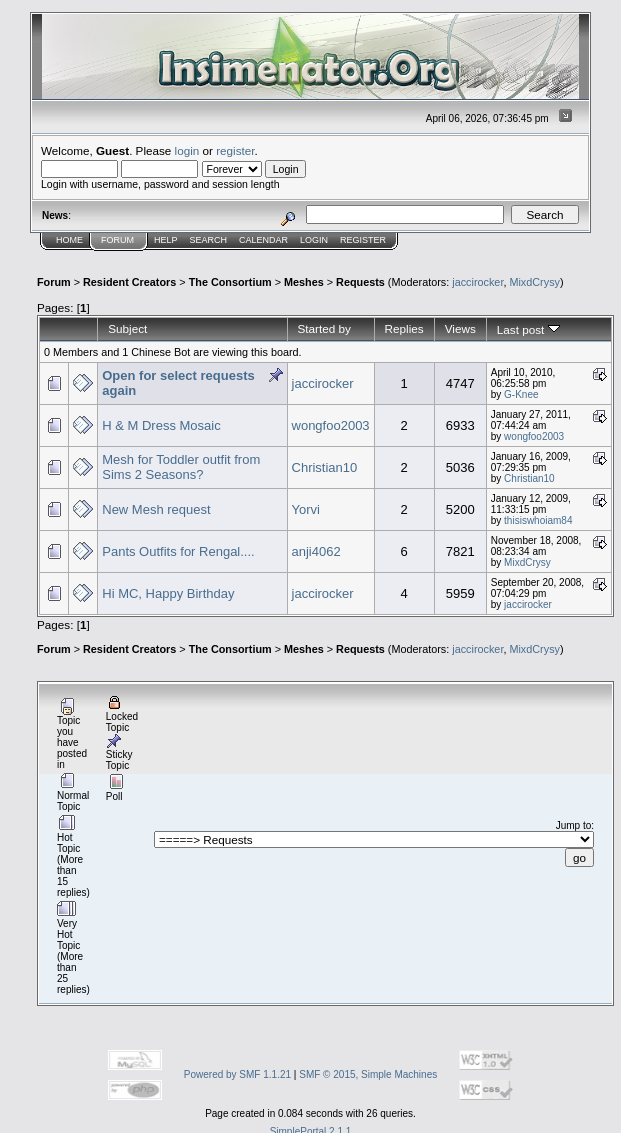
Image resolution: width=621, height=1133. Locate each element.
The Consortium (230, 282)
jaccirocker (477, 282)
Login (314, 240)
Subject (127, 328)
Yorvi (306, 509)
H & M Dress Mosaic (161, 425)
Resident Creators (129, 282)
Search (209, 240)
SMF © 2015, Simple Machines (368, 1074)
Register (363, 240)
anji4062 (316, 551)
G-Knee (521, 394)
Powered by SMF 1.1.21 (237, 1074)
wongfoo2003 (331, 425)
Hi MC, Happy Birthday (168, 593)
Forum (117, 240)
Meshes (304, 282)
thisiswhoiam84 (538, 520)
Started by (324, 328)
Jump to (574, 825)
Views (460, 328)
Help (166, 240)
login (187, 150)
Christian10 (325, 467)
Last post (528, 329)
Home (69, 240)
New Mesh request (156, 509)
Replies (404, 328)
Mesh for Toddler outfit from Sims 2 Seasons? (181, 467)
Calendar (263, 240)
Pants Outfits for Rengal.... (178, 551)
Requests (360, 282)
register (235, 150)
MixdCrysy (534, 282)
